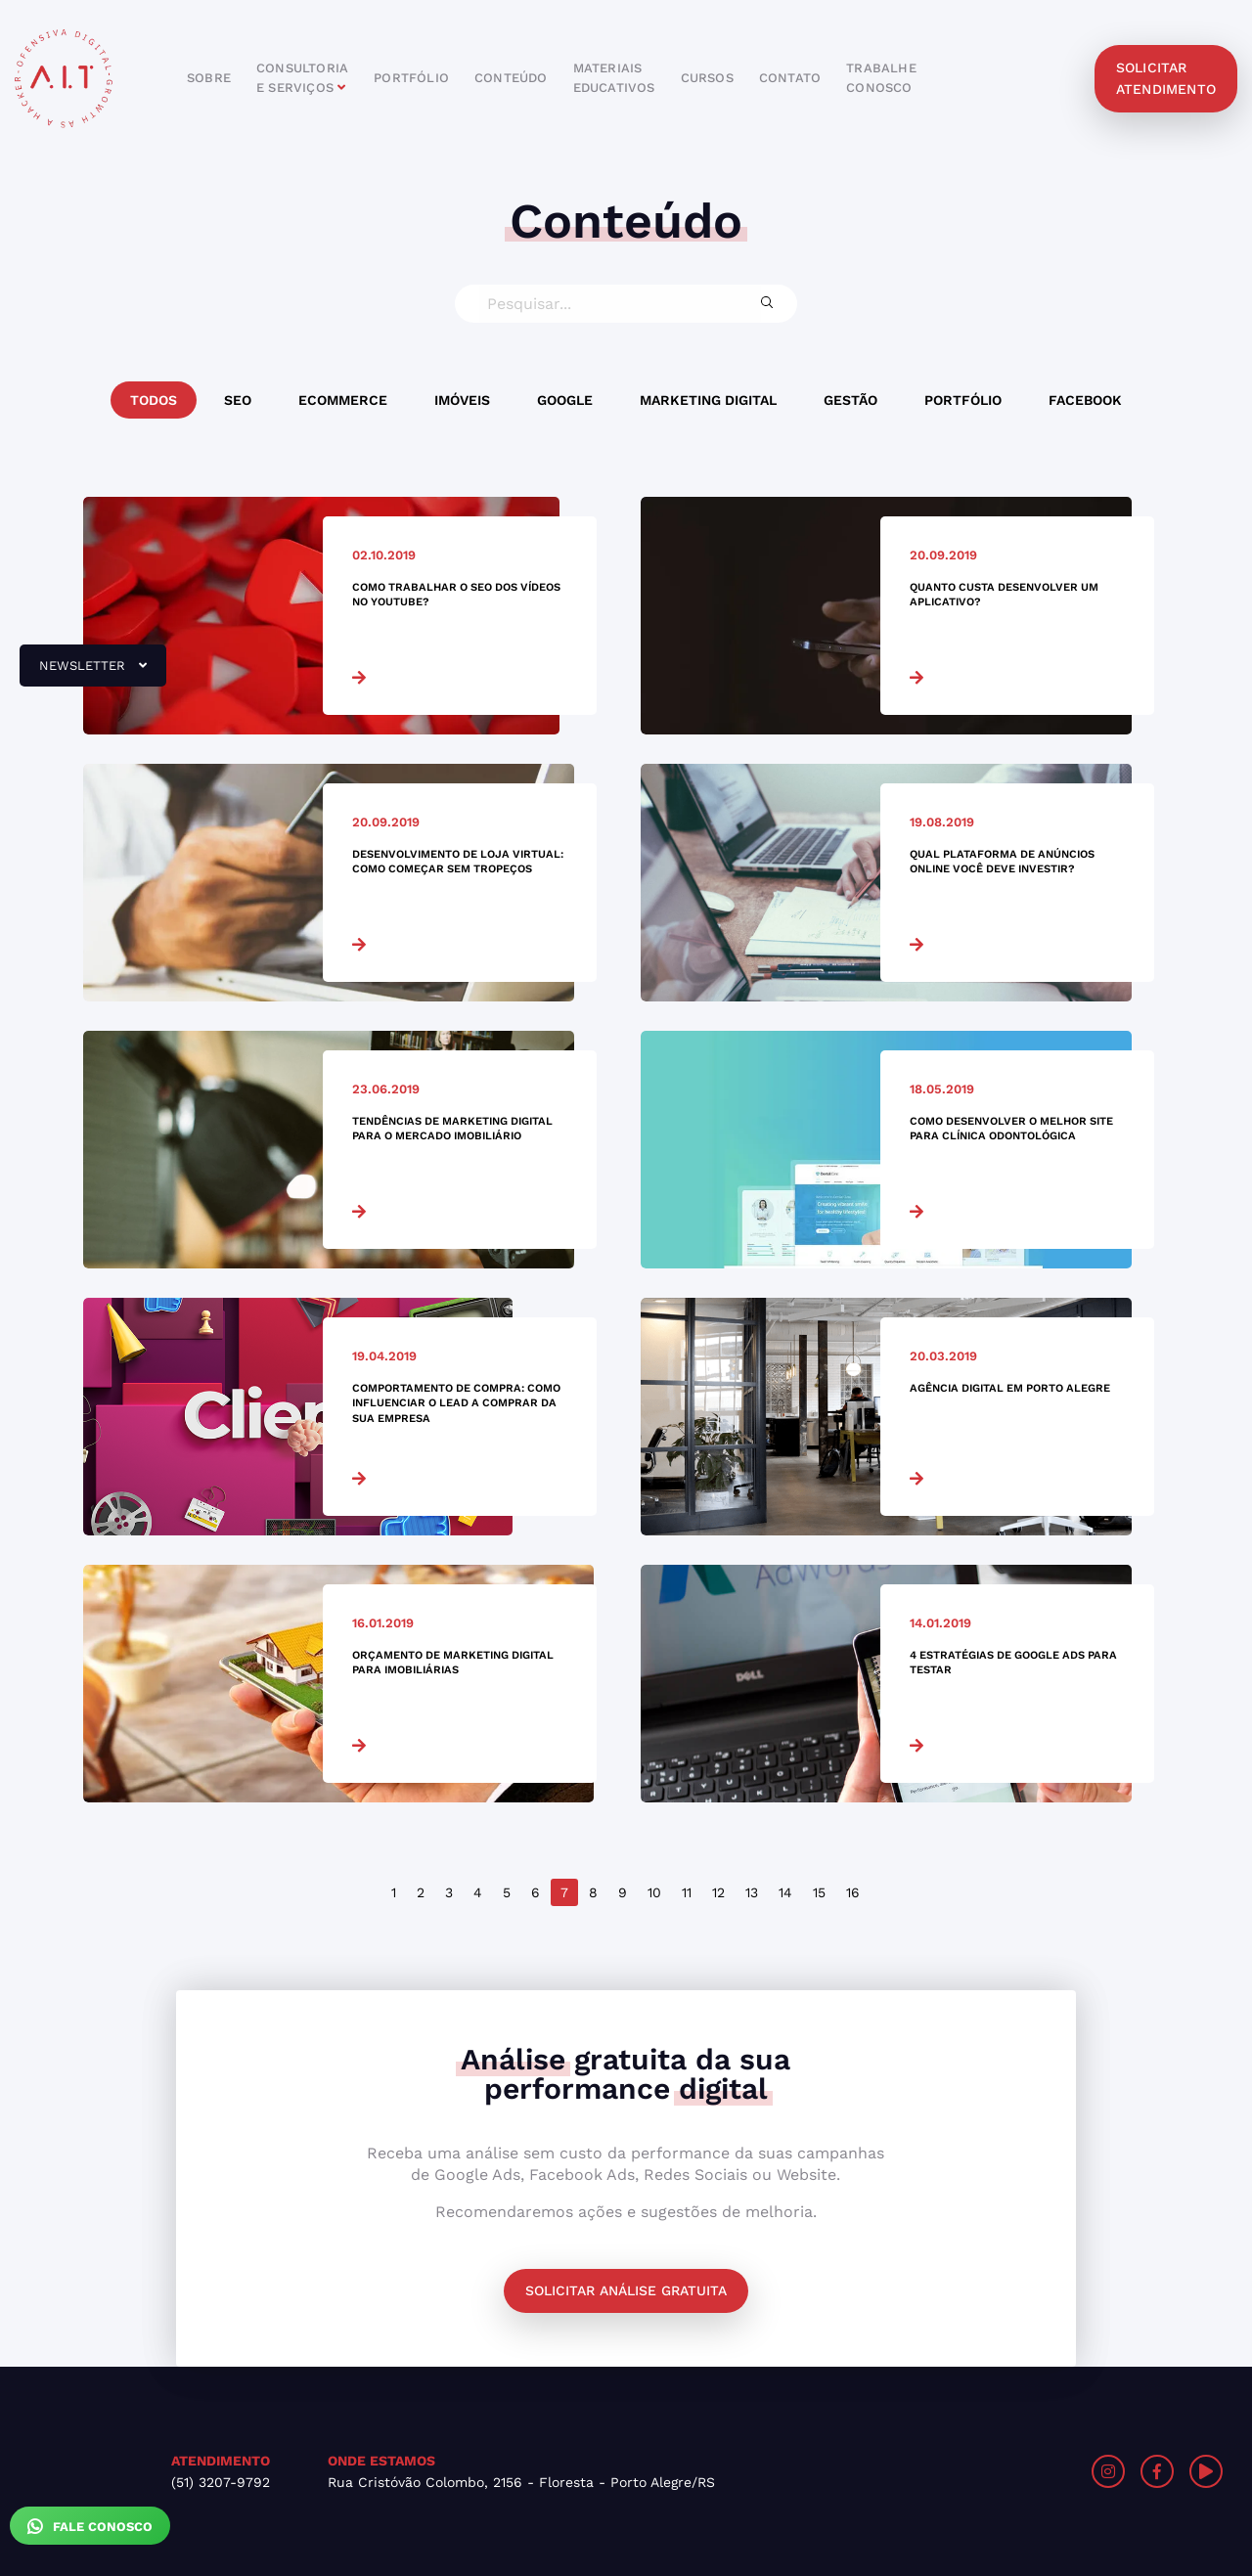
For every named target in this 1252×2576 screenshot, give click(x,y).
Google (565, 400)
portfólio (411, 77)
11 (687, 1892)
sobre (209, 77)
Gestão (850, 400)
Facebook (1085, 400)
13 (751, 1892)
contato (790, 77)
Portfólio (963, 400)
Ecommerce (342, 400)
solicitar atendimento (1166, 78)
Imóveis (462, 400)
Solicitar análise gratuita (626, 2290)
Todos (153, 400)
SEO (237, 400)
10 (654, 1892)
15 (819, 1892)
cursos (707, 77)
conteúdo (511, 77)
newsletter (83, 673)
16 (853, 1892)
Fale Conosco (90, 2526)
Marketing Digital (708, 400)
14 (785, 1892)
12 (718, 1892)
